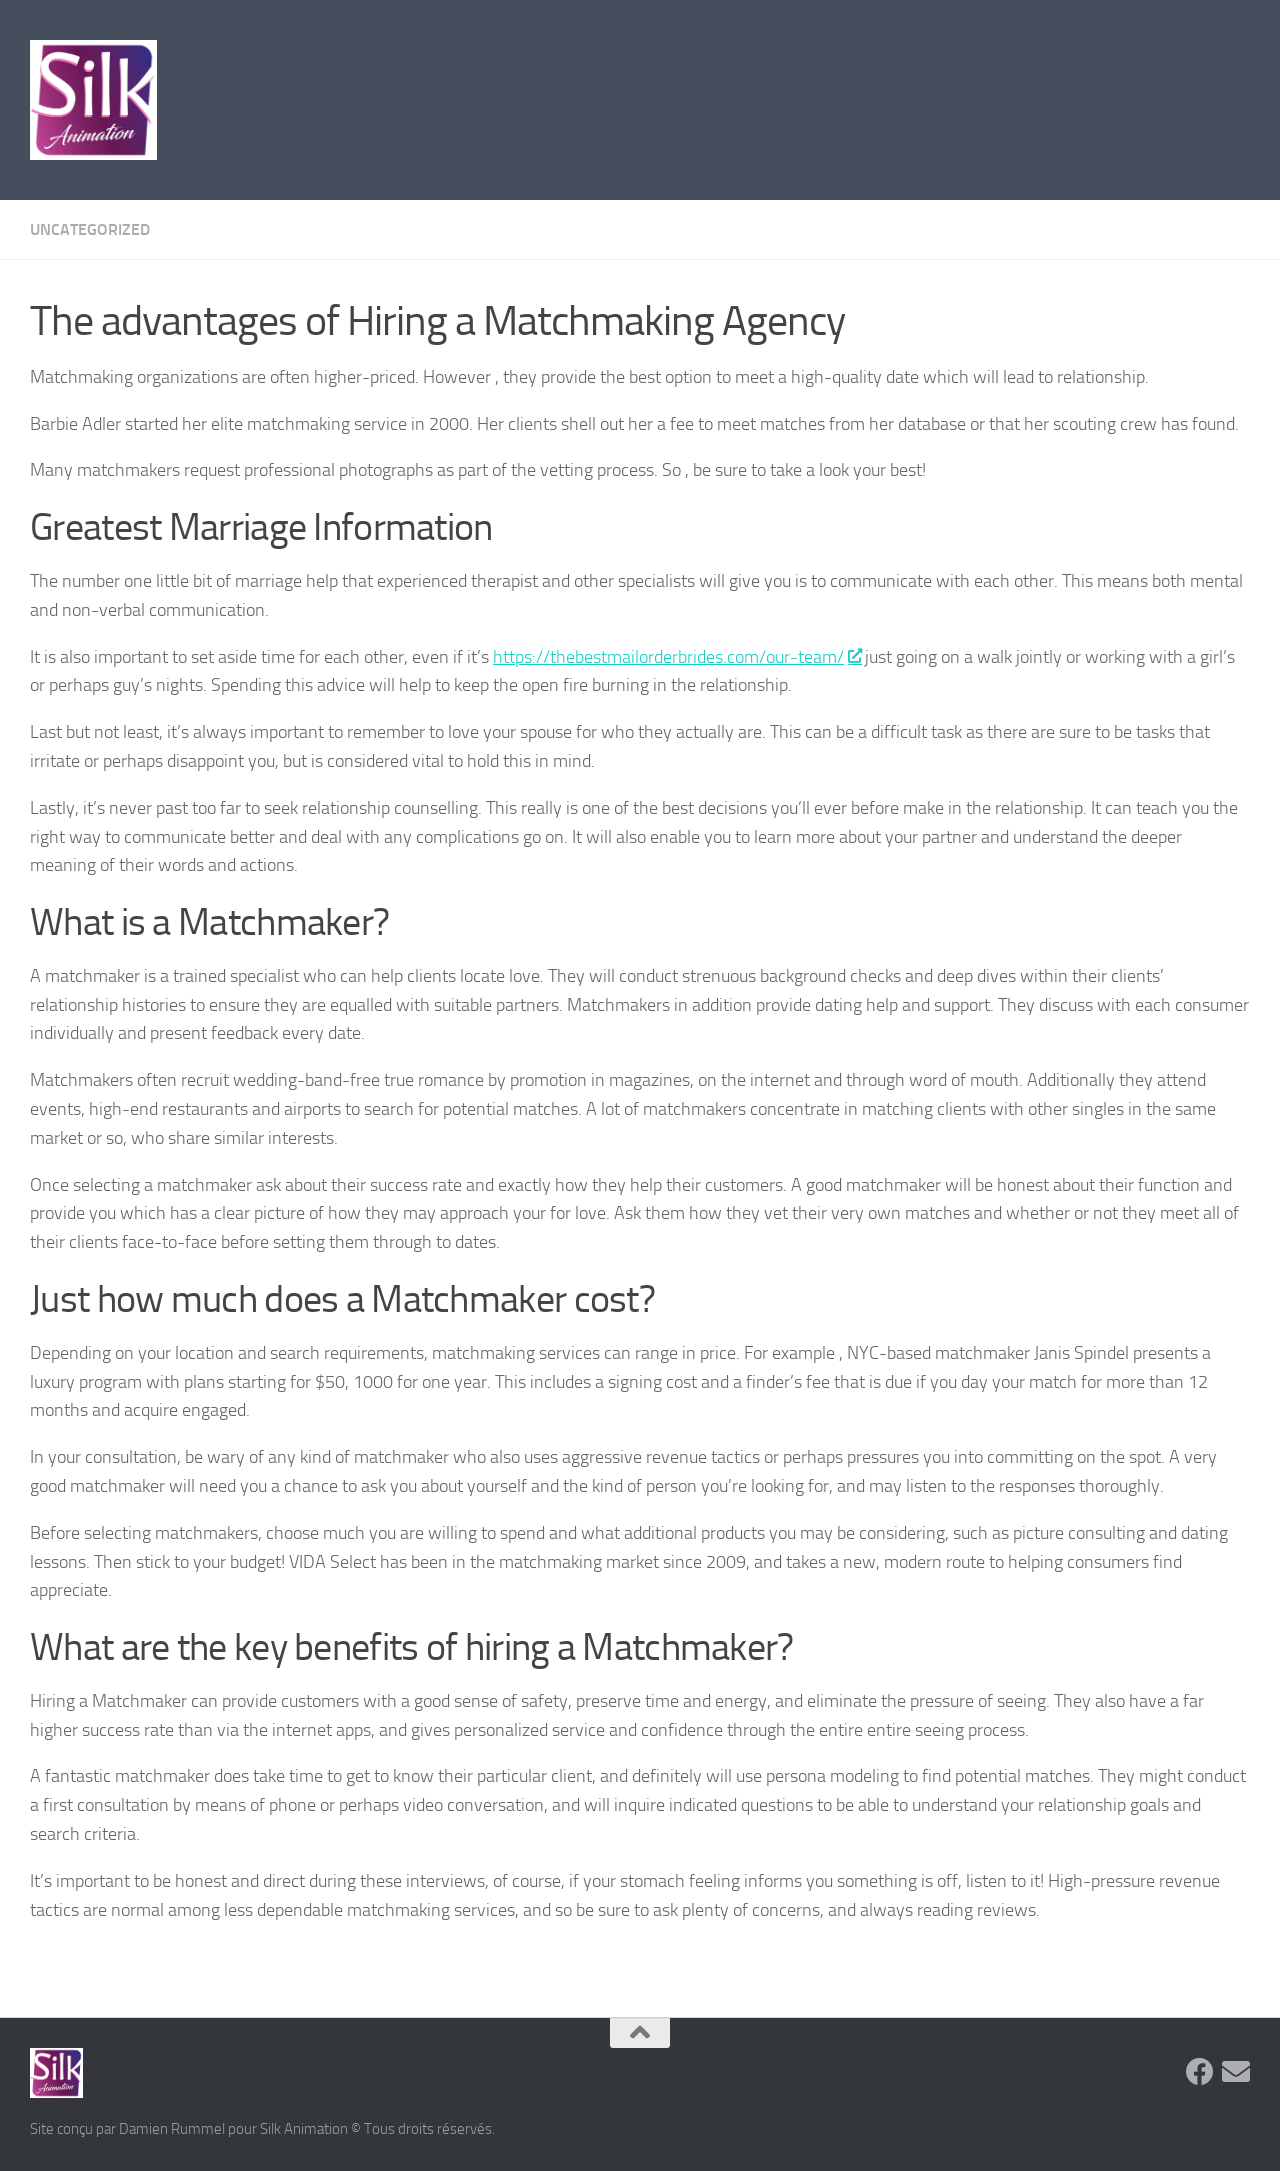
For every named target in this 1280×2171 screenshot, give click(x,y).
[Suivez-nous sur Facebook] (1200, 2072)
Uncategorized (90, 229)
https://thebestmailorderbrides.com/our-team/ (677, 657)
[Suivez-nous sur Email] (1236, 2072)
